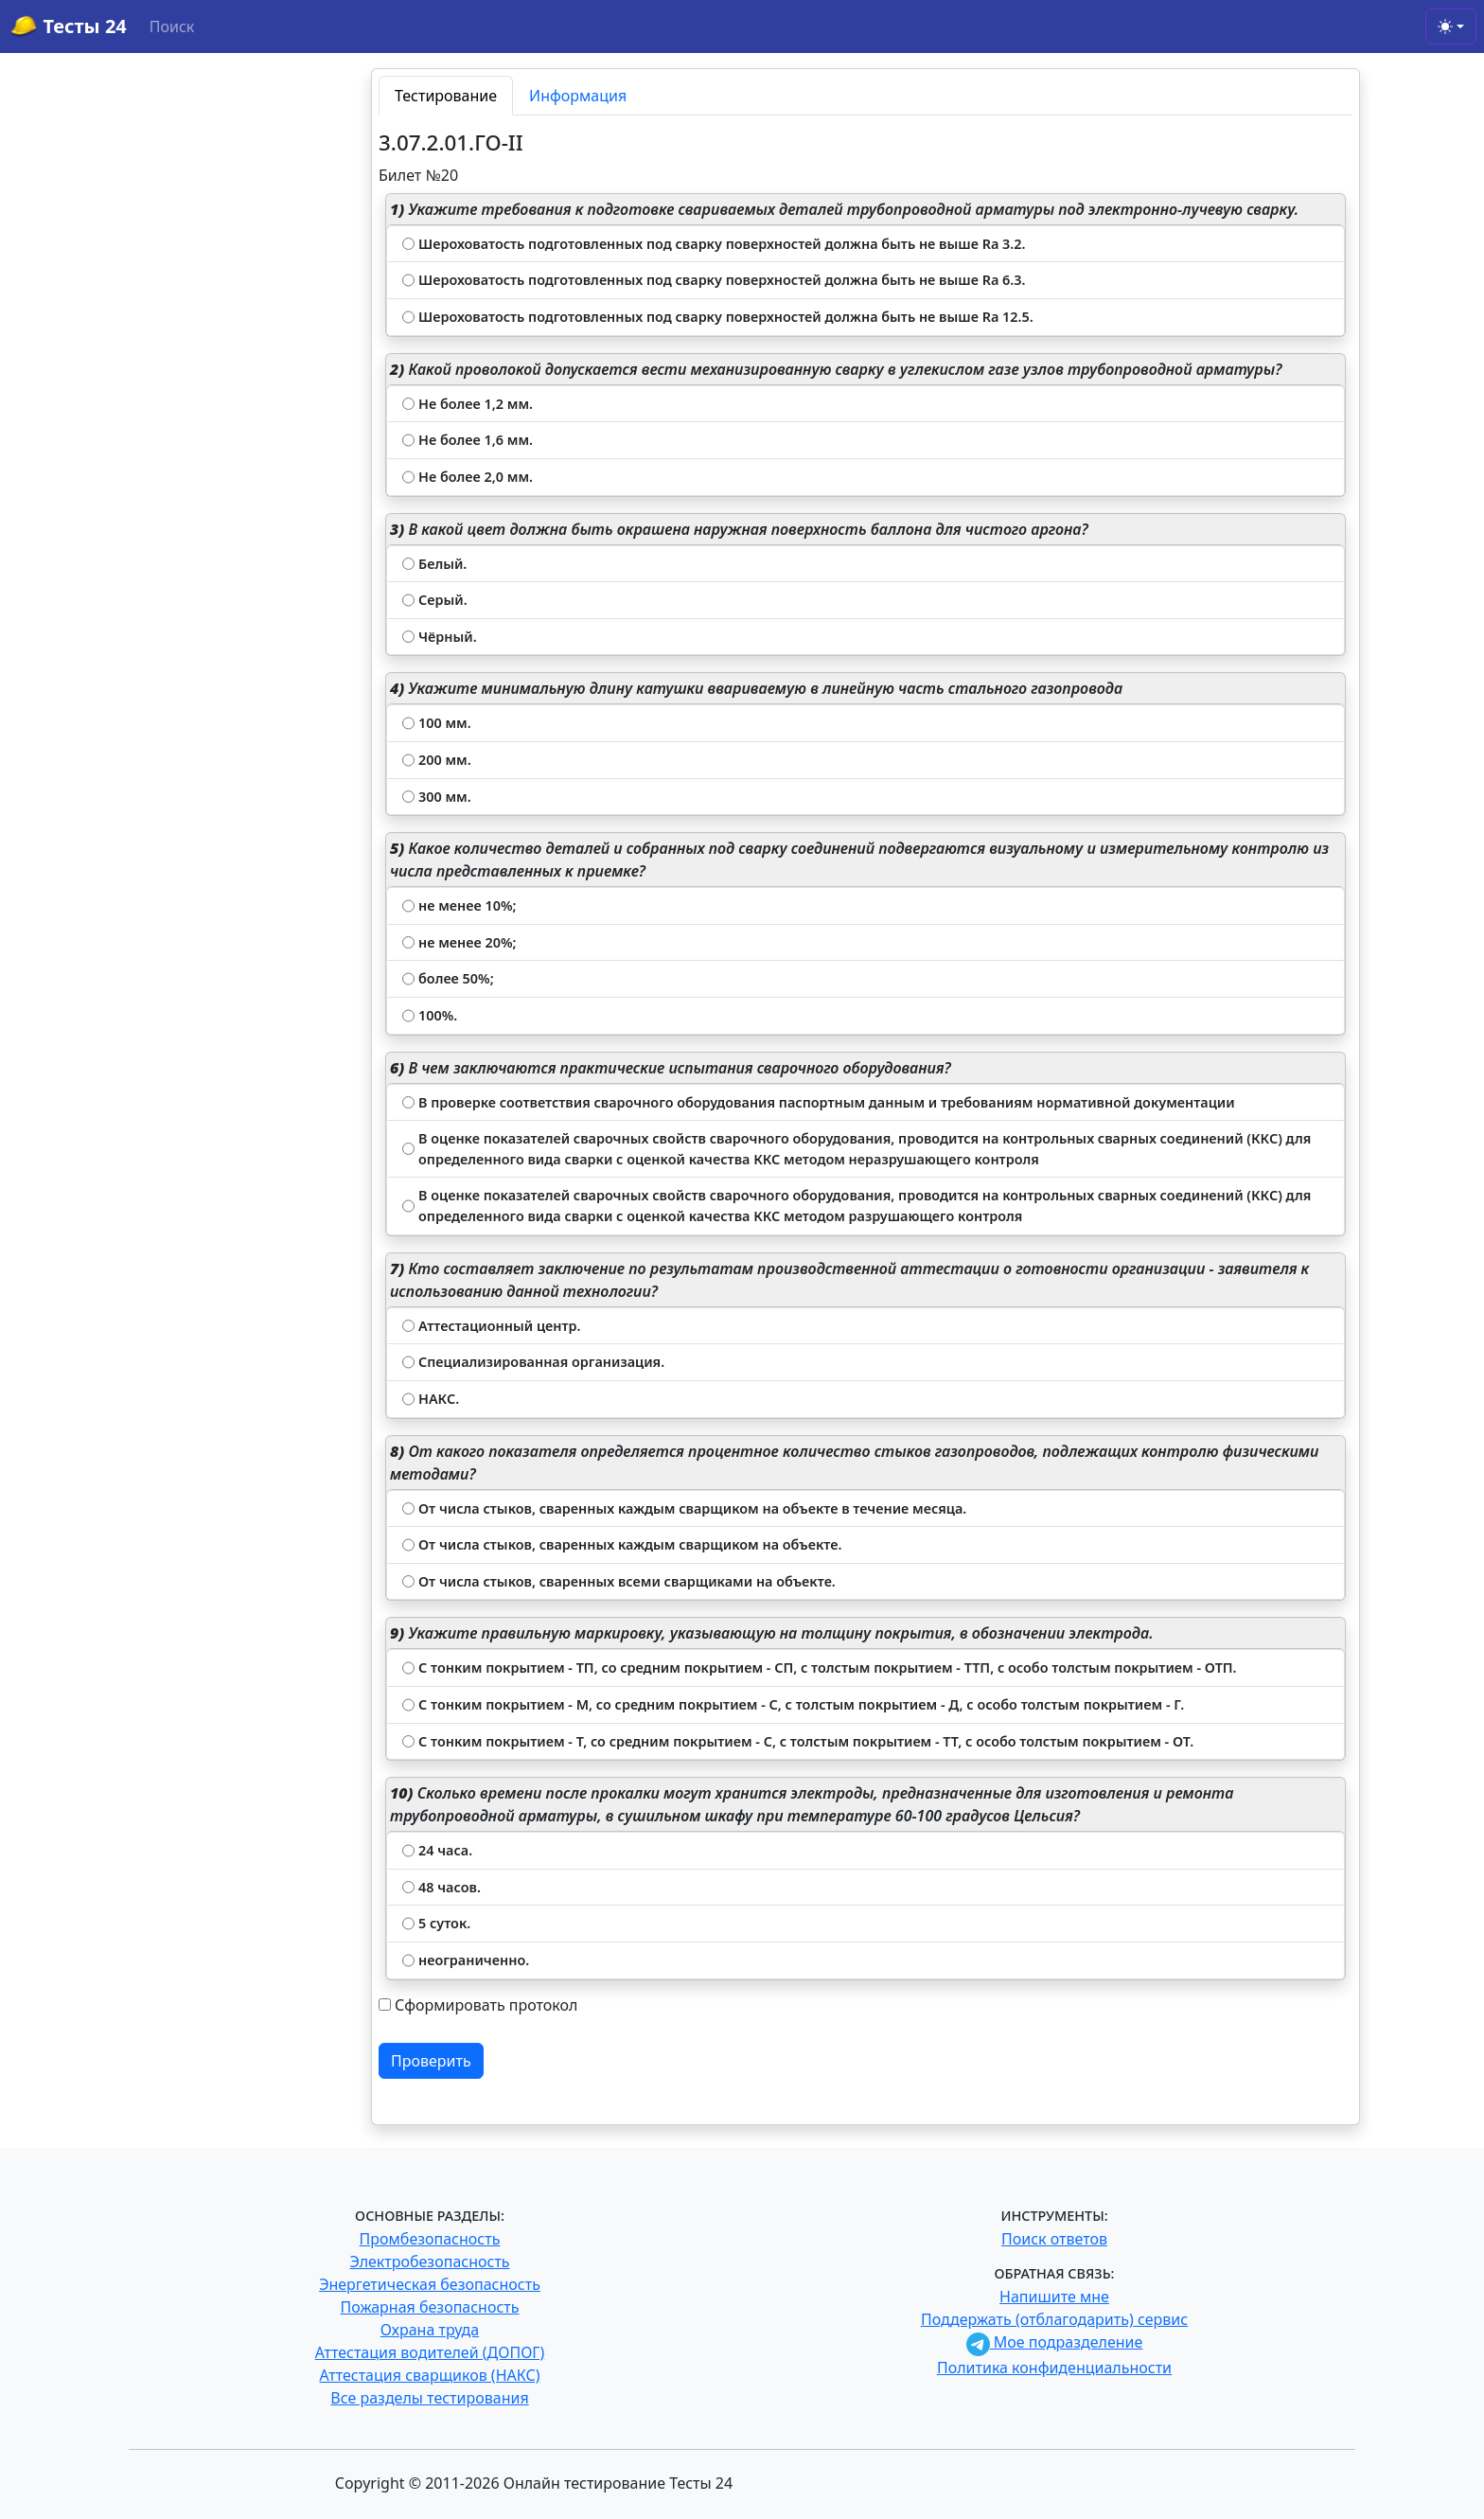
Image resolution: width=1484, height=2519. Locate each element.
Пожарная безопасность (429, 2307)
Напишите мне (1054, 2296)
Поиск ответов (1054, 2238)
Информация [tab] (578, 95)
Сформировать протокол (486, 2005)
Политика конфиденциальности (1054, 2367)
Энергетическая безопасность (429, 2284)
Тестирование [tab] (446, 95)
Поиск (172, 26)
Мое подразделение (1054, 2342)
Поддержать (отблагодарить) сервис (1054, 2319)
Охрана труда (429, 2329)
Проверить (431, 2060)
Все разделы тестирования (429, 2397)
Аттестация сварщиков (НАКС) (430, 2375)
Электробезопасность (429, 2261)
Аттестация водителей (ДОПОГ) (430, 2352)
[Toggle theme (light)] (1450, 26)
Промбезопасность (430, 2238)
